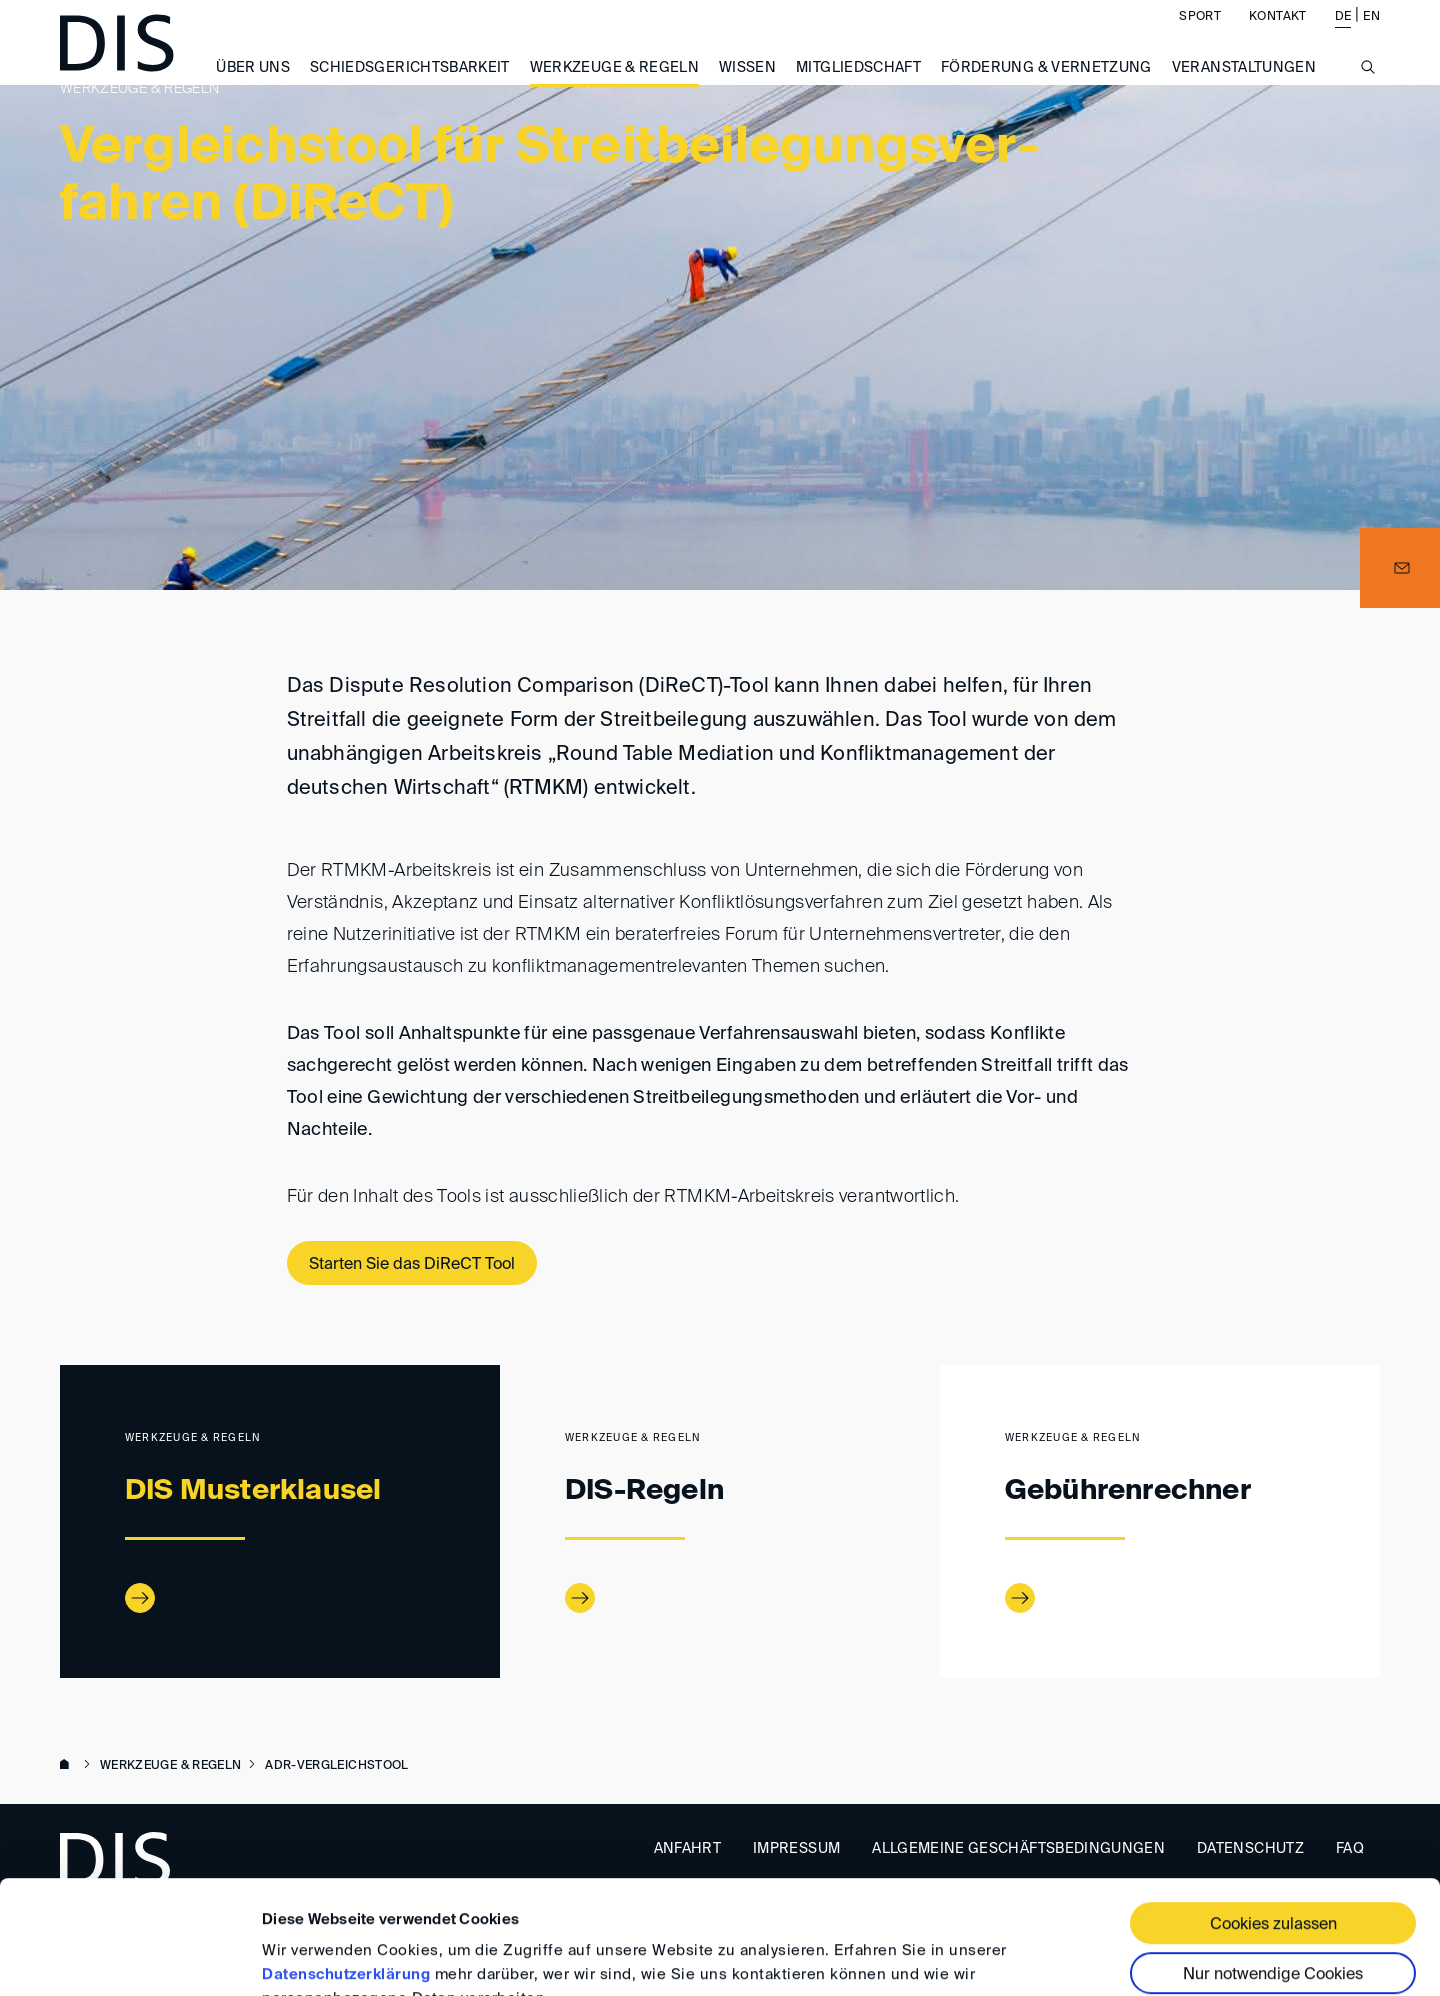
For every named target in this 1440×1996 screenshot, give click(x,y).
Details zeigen (312, 1956)
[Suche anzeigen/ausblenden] (1368, 97)
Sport (1200, 36)
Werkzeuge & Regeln (614, 87)
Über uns (253, 87)
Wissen (747, 87)
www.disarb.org (68, 1766)
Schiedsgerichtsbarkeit (410, 87)
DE (1343, 36)
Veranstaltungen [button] (1244, 87)
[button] (1400, 568)
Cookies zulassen (1273, 1828)
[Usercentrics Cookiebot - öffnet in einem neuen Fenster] (129, 1957)
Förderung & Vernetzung (1046, 87)
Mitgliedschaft (858, 87)
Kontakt (1277, 36)
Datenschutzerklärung (346, 1877)
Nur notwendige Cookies (1273, 1878)
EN (1371, 36)
